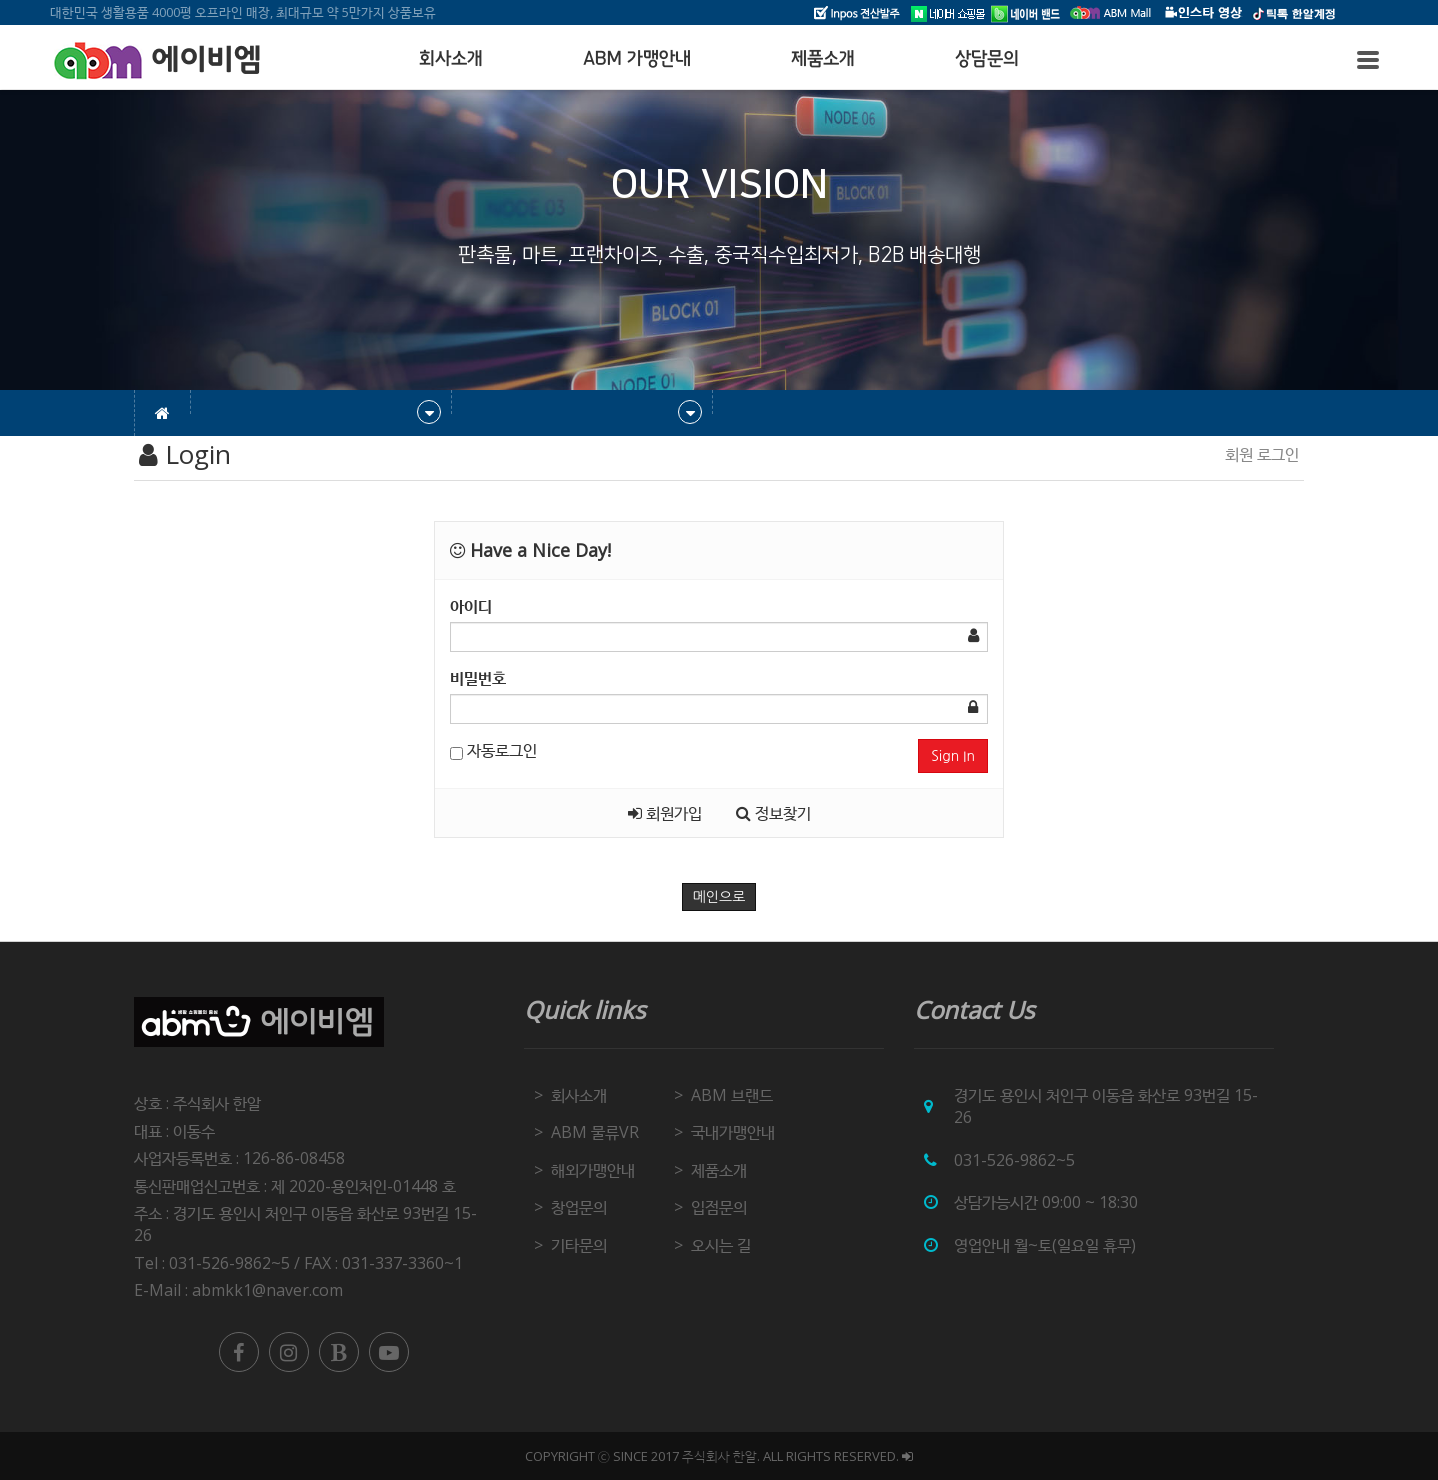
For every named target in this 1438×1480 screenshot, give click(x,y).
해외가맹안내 (593, 1170)
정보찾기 (773, 813)
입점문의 (719, 1207)
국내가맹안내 (733, 1132)
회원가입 (665, 813)
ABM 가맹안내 (637, 59)
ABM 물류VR (595, 1132)
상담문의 (987, 59)
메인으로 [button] (719, 897)
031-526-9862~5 (1014, 1160)
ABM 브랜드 (732, 1095)
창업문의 (579, 1207)
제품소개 (823, 59)
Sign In (953, 756)
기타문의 (579, 1245)
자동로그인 (493, 750)
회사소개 (451, 59)
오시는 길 (721, 1245)
